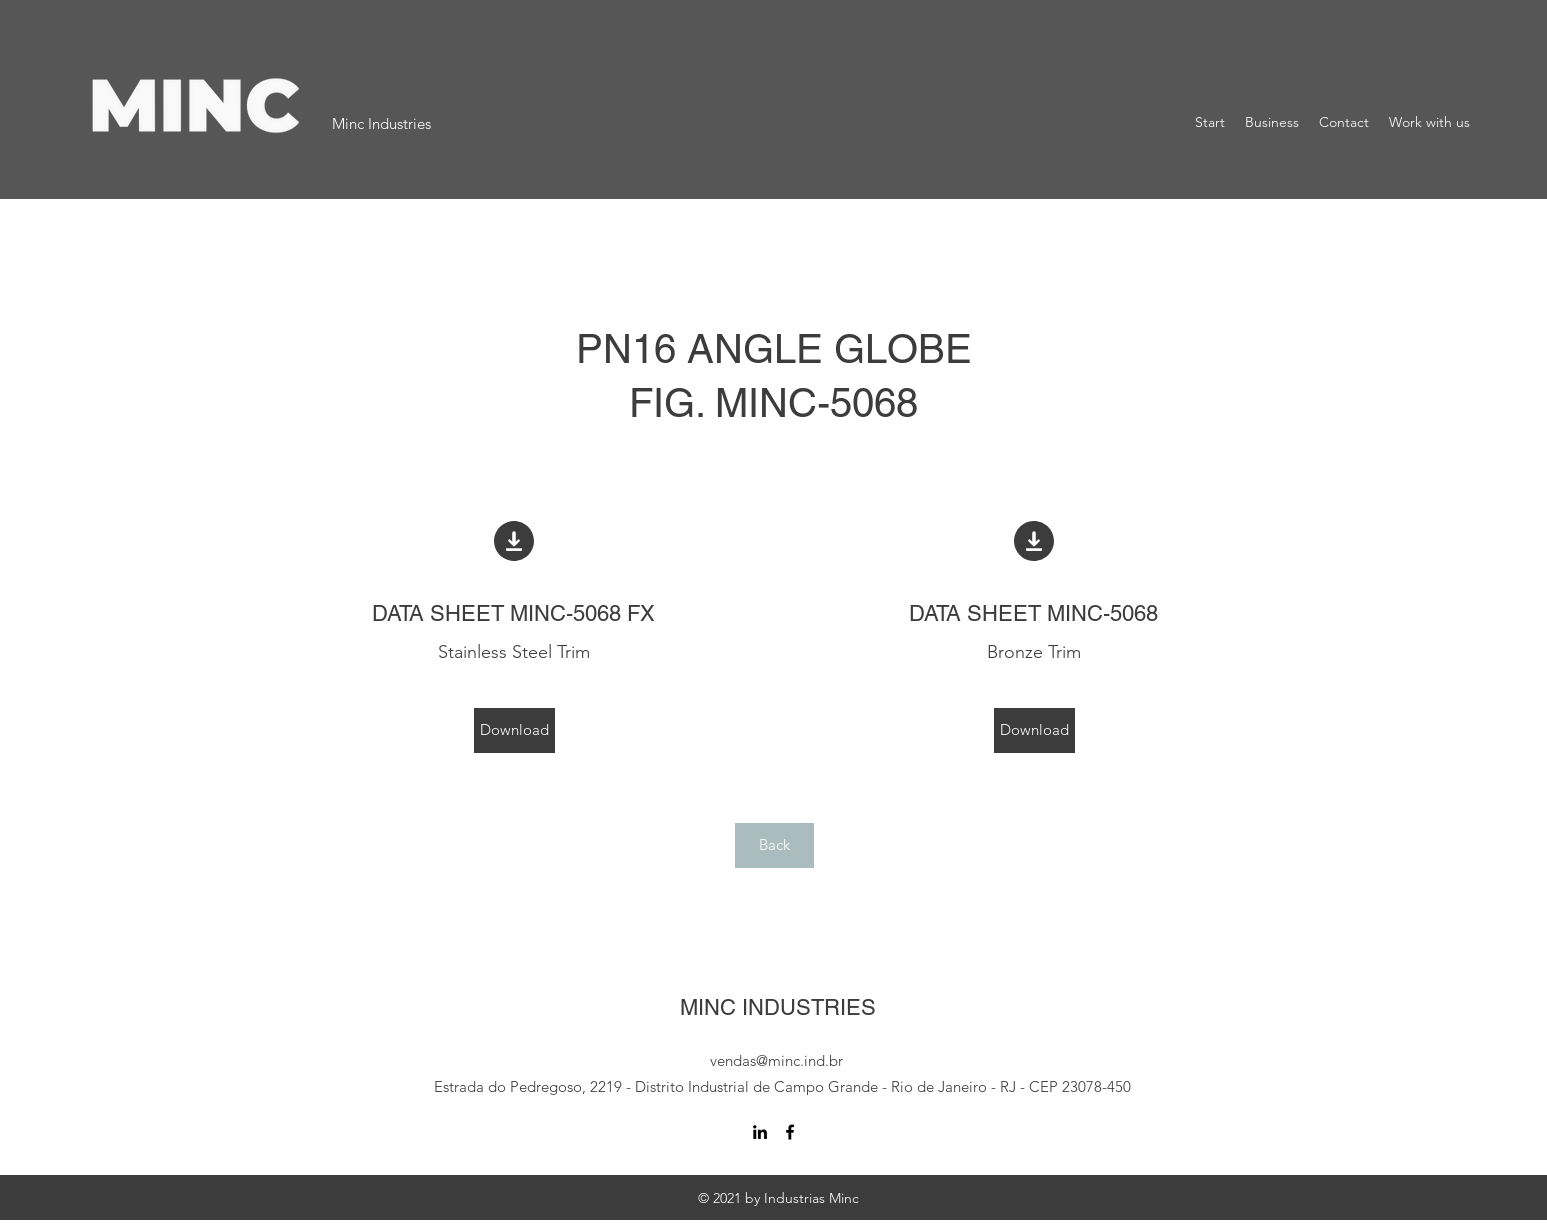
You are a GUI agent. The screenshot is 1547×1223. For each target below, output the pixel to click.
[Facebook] (790, 1132)
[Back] (774, 845)
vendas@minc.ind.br (776, 1060)
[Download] (514, 730)
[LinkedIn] (760, 1132)
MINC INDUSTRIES (778, 1007)
